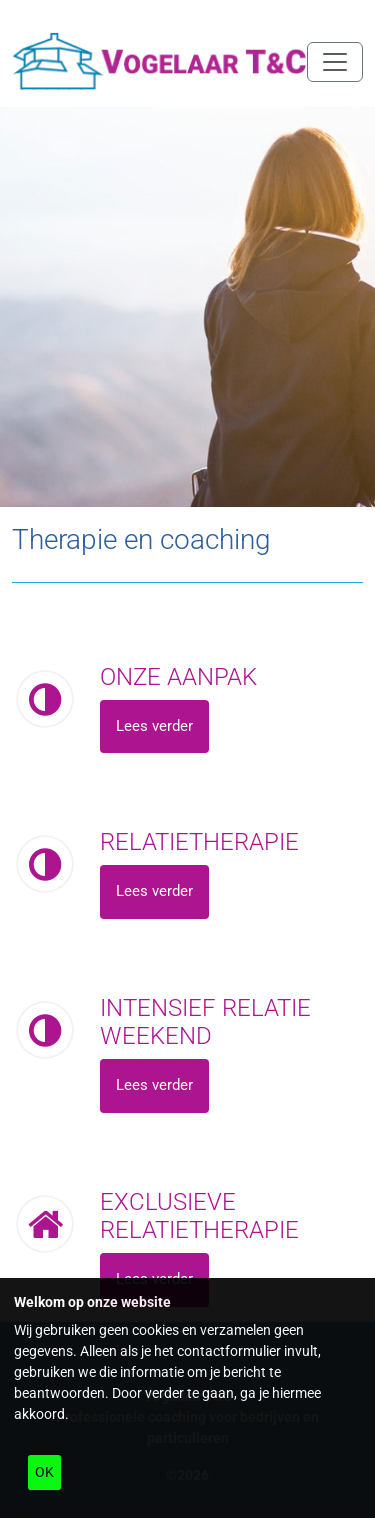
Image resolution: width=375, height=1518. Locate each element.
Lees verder (154, 726)
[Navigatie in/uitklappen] (335, 62)
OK (44, 1472)
